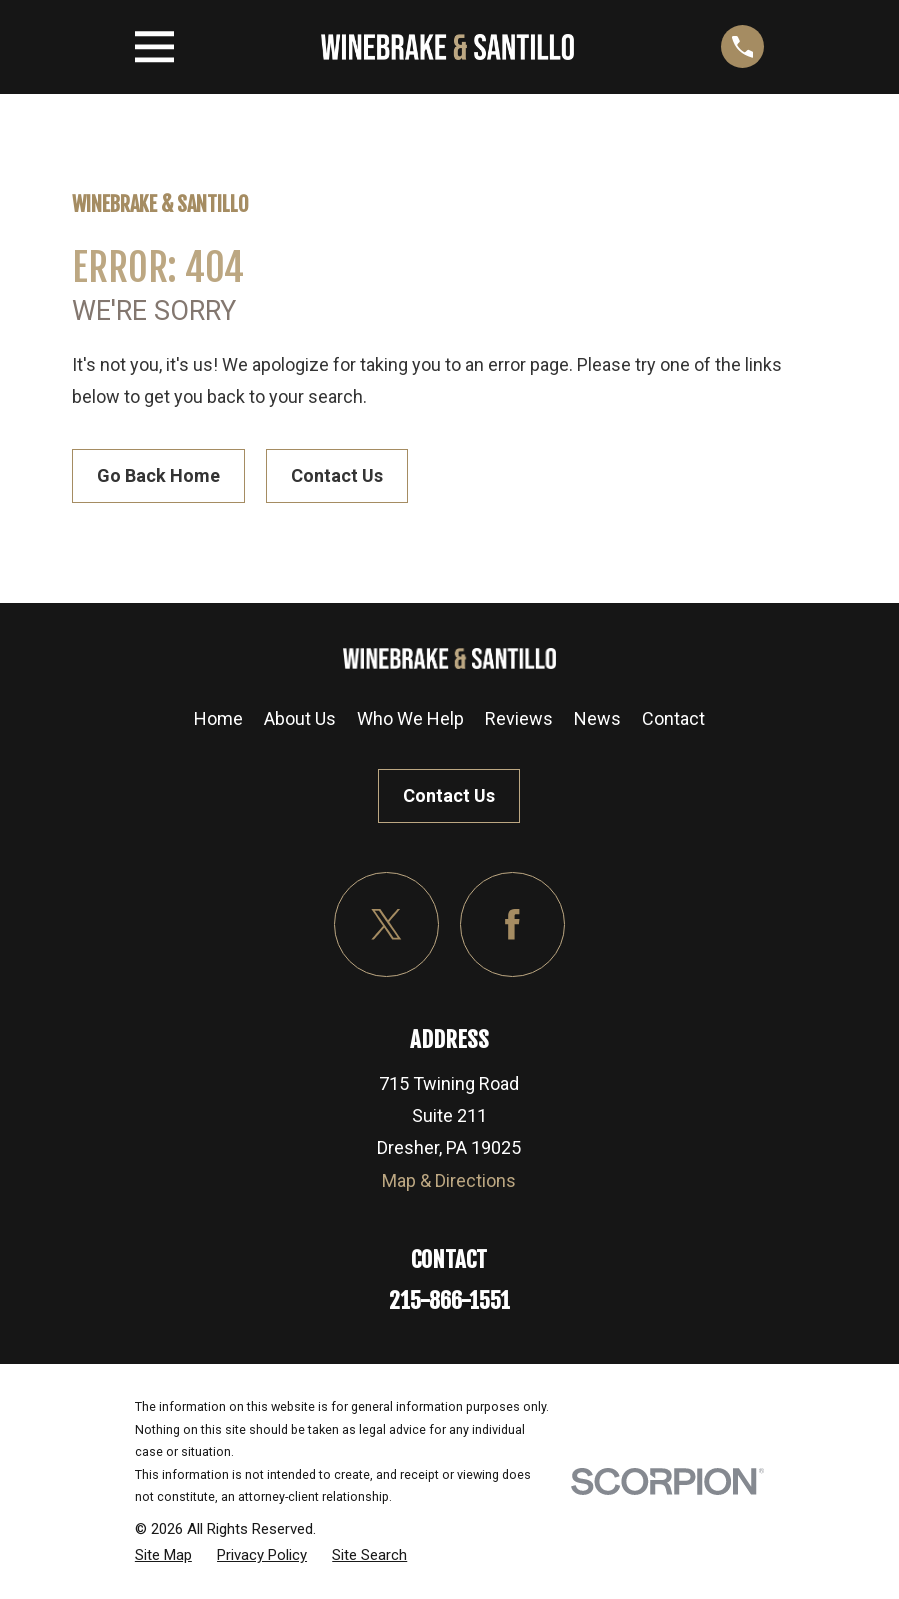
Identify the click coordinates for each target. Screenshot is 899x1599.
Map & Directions (449, 1180)
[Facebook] (512, 924)
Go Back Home (158, 475)
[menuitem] (163, 1555)
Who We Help (410, 718)
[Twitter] (386, 924)
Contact (673, 718)
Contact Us (337, 475)
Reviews (519, 718)
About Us (300, 718)
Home (218, 718)
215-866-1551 (449, 1300)
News (597, 718)
